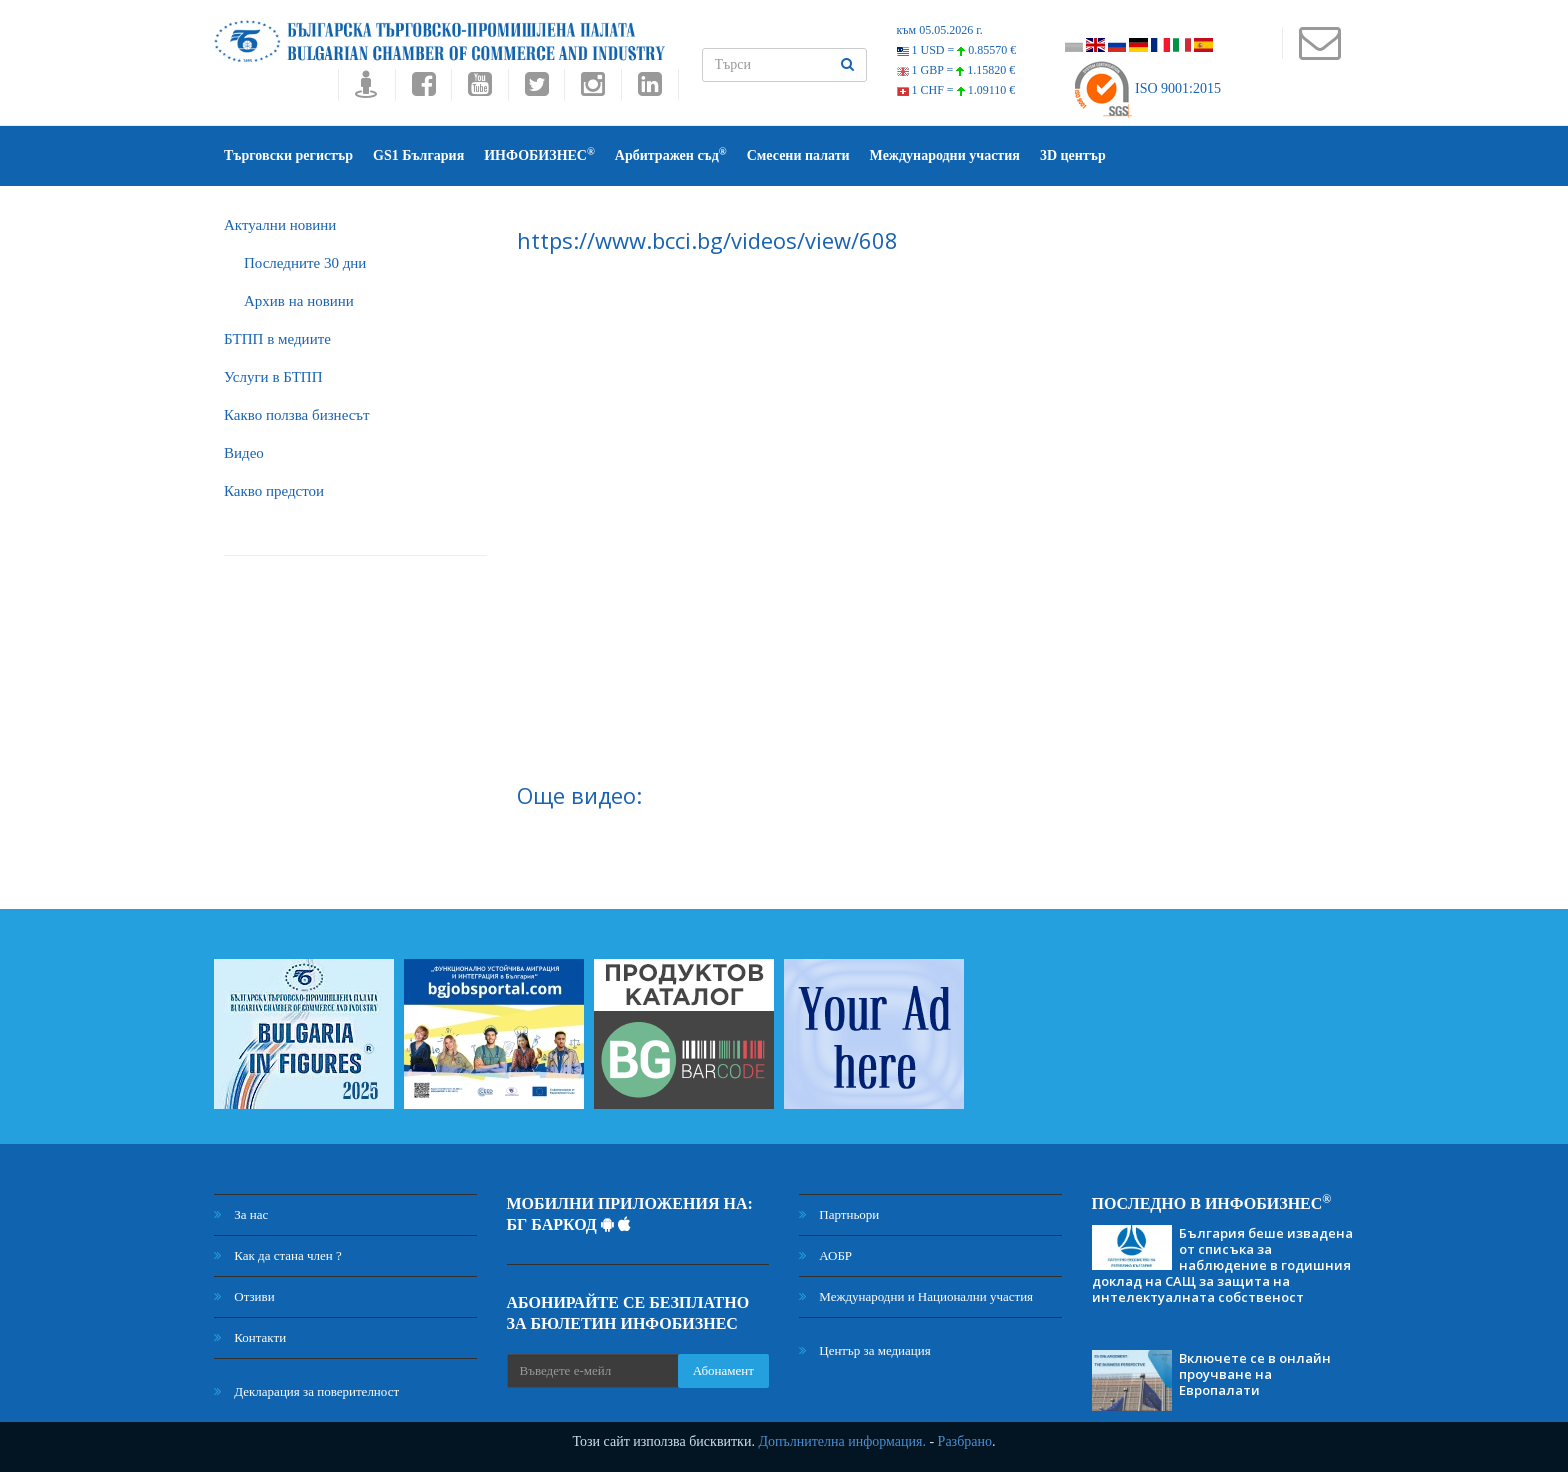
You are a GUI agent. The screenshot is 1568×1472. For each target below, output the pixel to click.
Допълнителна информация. (842, 1441)
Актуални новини (280, 225)
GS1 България (418, 155)
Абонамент (723, 1370)
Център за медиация (865, 1350)
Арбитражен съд (671, 154)
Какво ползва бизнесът (297, 415)
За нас (241, 1214)
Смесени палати (798, 155)
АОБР (825, 1255)
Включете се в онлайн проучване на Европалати (1255, 1374)
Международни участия (945, 155)
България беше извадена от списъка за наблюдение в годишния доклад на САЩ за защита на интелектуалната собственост (1222, 1265)
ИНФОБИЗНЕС (539, 154)
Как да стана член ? (278, 1255)
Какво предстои (274, 491)
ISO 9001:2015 (1146, 88)
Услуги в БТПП (273, 377)
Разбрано (965, 1441)
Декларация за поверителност (306, 1391)
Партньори (839, 1214)
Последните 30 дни (305, 263)
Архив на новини (299, 301)
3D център (1073, 155)
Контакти (250, 1337)
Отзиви (244, 1296)
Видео (244, 453)
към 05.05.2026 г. (940, 30)
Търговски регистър (288, 155)
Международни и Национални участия (916, 1296)
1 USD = (957, 50)
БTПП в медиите (277, 339)
